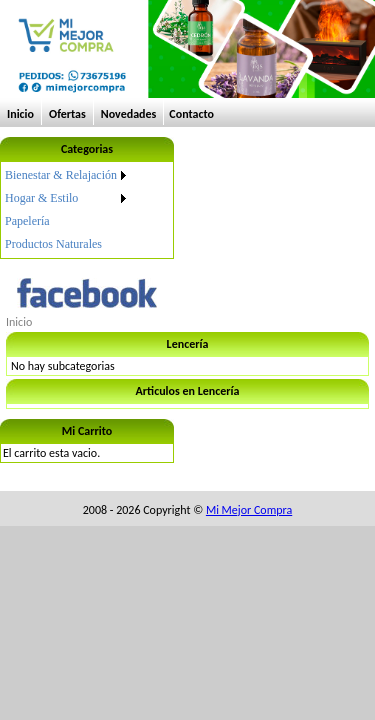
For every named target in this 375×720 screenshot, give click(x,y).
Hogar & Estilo (41, 198)
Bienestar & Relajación (61, 175)
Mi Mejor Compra (249, 510)
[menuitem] (67, 175)
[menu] (67, 210)
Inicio (20, 114)
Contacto (191, 114)
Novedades (129, 114)
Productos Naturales (53, 244)
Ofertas (67, 114)
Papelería (27, 221)
